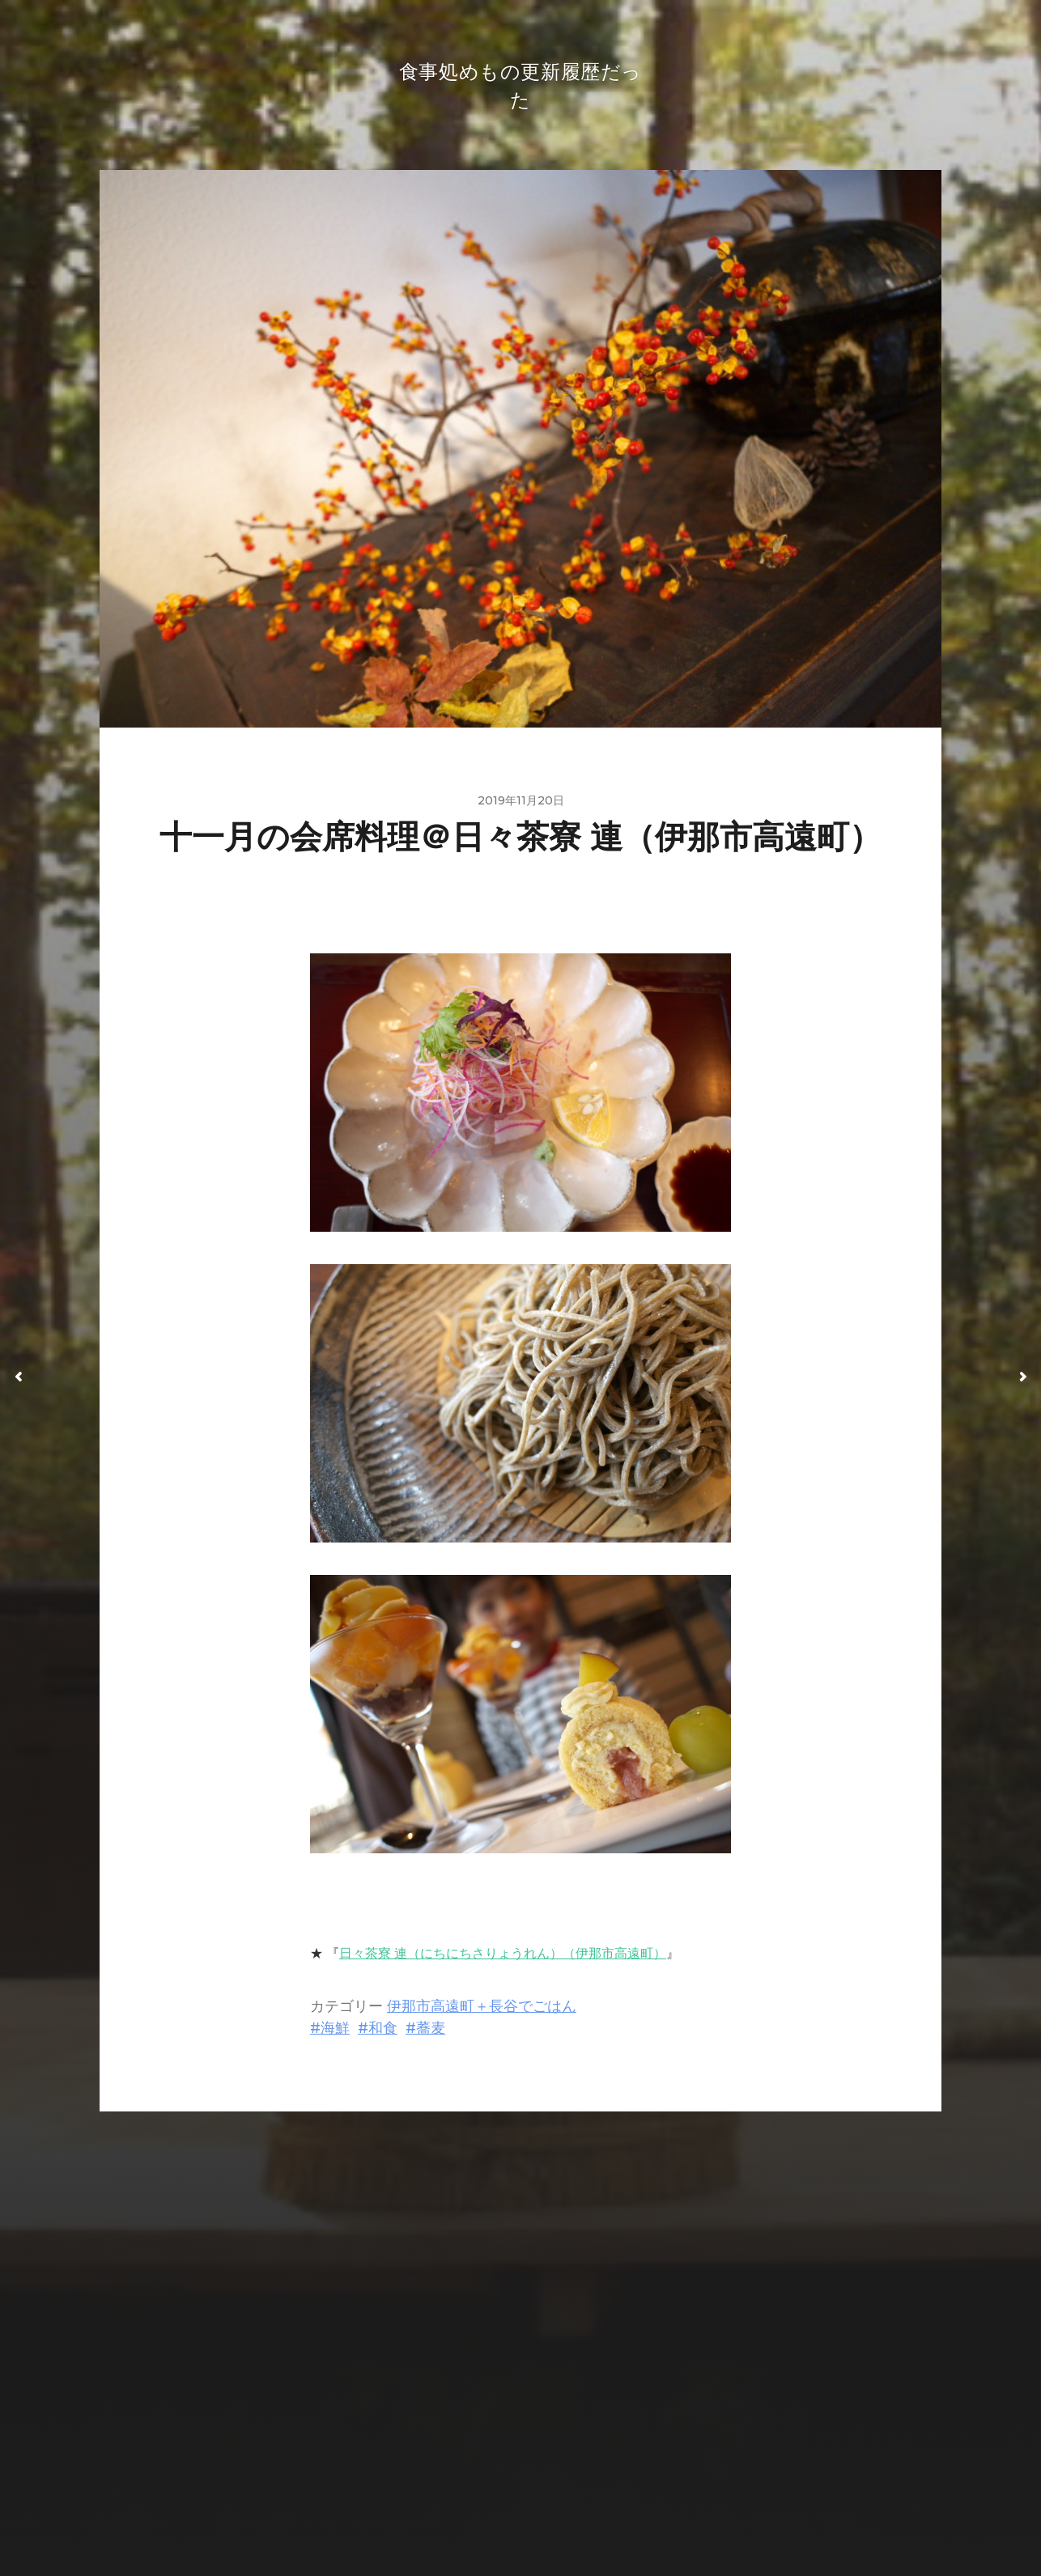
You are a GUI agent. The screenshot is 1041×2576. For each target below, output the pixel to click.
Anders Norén (553, 2505)
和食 (382, 2032)
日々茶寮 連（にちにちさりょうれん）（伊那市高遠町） (502, 1958)
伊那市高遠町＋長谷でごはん (481, 2010)
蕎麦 (430, 2032)
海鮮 (335, 2032)
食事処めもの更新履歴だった (551, 2467)
